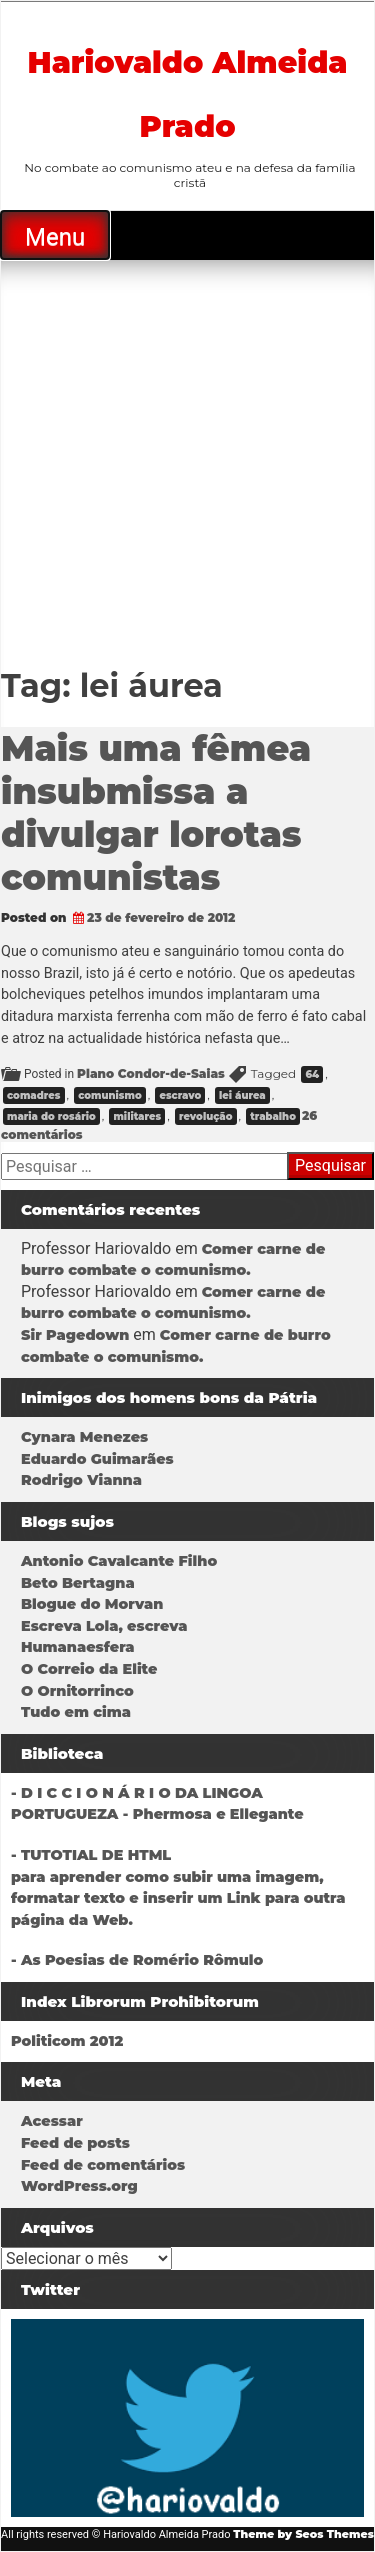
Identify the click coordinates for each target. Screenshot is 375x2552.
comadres (34, 1095)
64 (312, 1074)
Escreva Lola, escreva (104, 1626)
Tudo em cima (76, 1712)
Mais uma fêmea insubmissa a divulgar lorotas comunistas (156, 813)
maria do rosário (51, 1116)
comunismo (109, 1095)
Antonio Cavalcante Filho (119, 1561)
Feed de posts (75, 2143)
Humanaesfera (78, 1647)
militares (137, 1116)
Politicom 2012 (67, 2041)
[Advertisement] (187, 457)
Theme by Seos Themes (303, 2534)
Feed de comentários (103, 2165)
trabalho (273, 1116)
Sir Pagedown (75, 1335)
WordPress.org (79, 2186)
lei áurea (242, 1095)
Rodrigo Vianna (81, 1480)
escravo (180, 1095)
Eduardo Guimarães (97, 1459)
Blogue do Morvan (92, 1604)
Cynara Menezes (84, 1437)
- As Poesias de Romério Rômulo (137, 1960)
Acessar (52, 2121)
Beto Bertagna (78, 1583)
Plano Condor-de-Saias (151, 1073)
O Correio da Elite (89, 1669)
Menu (55, 237)
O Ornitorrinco (77, 1691)
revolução (206, 1116)
